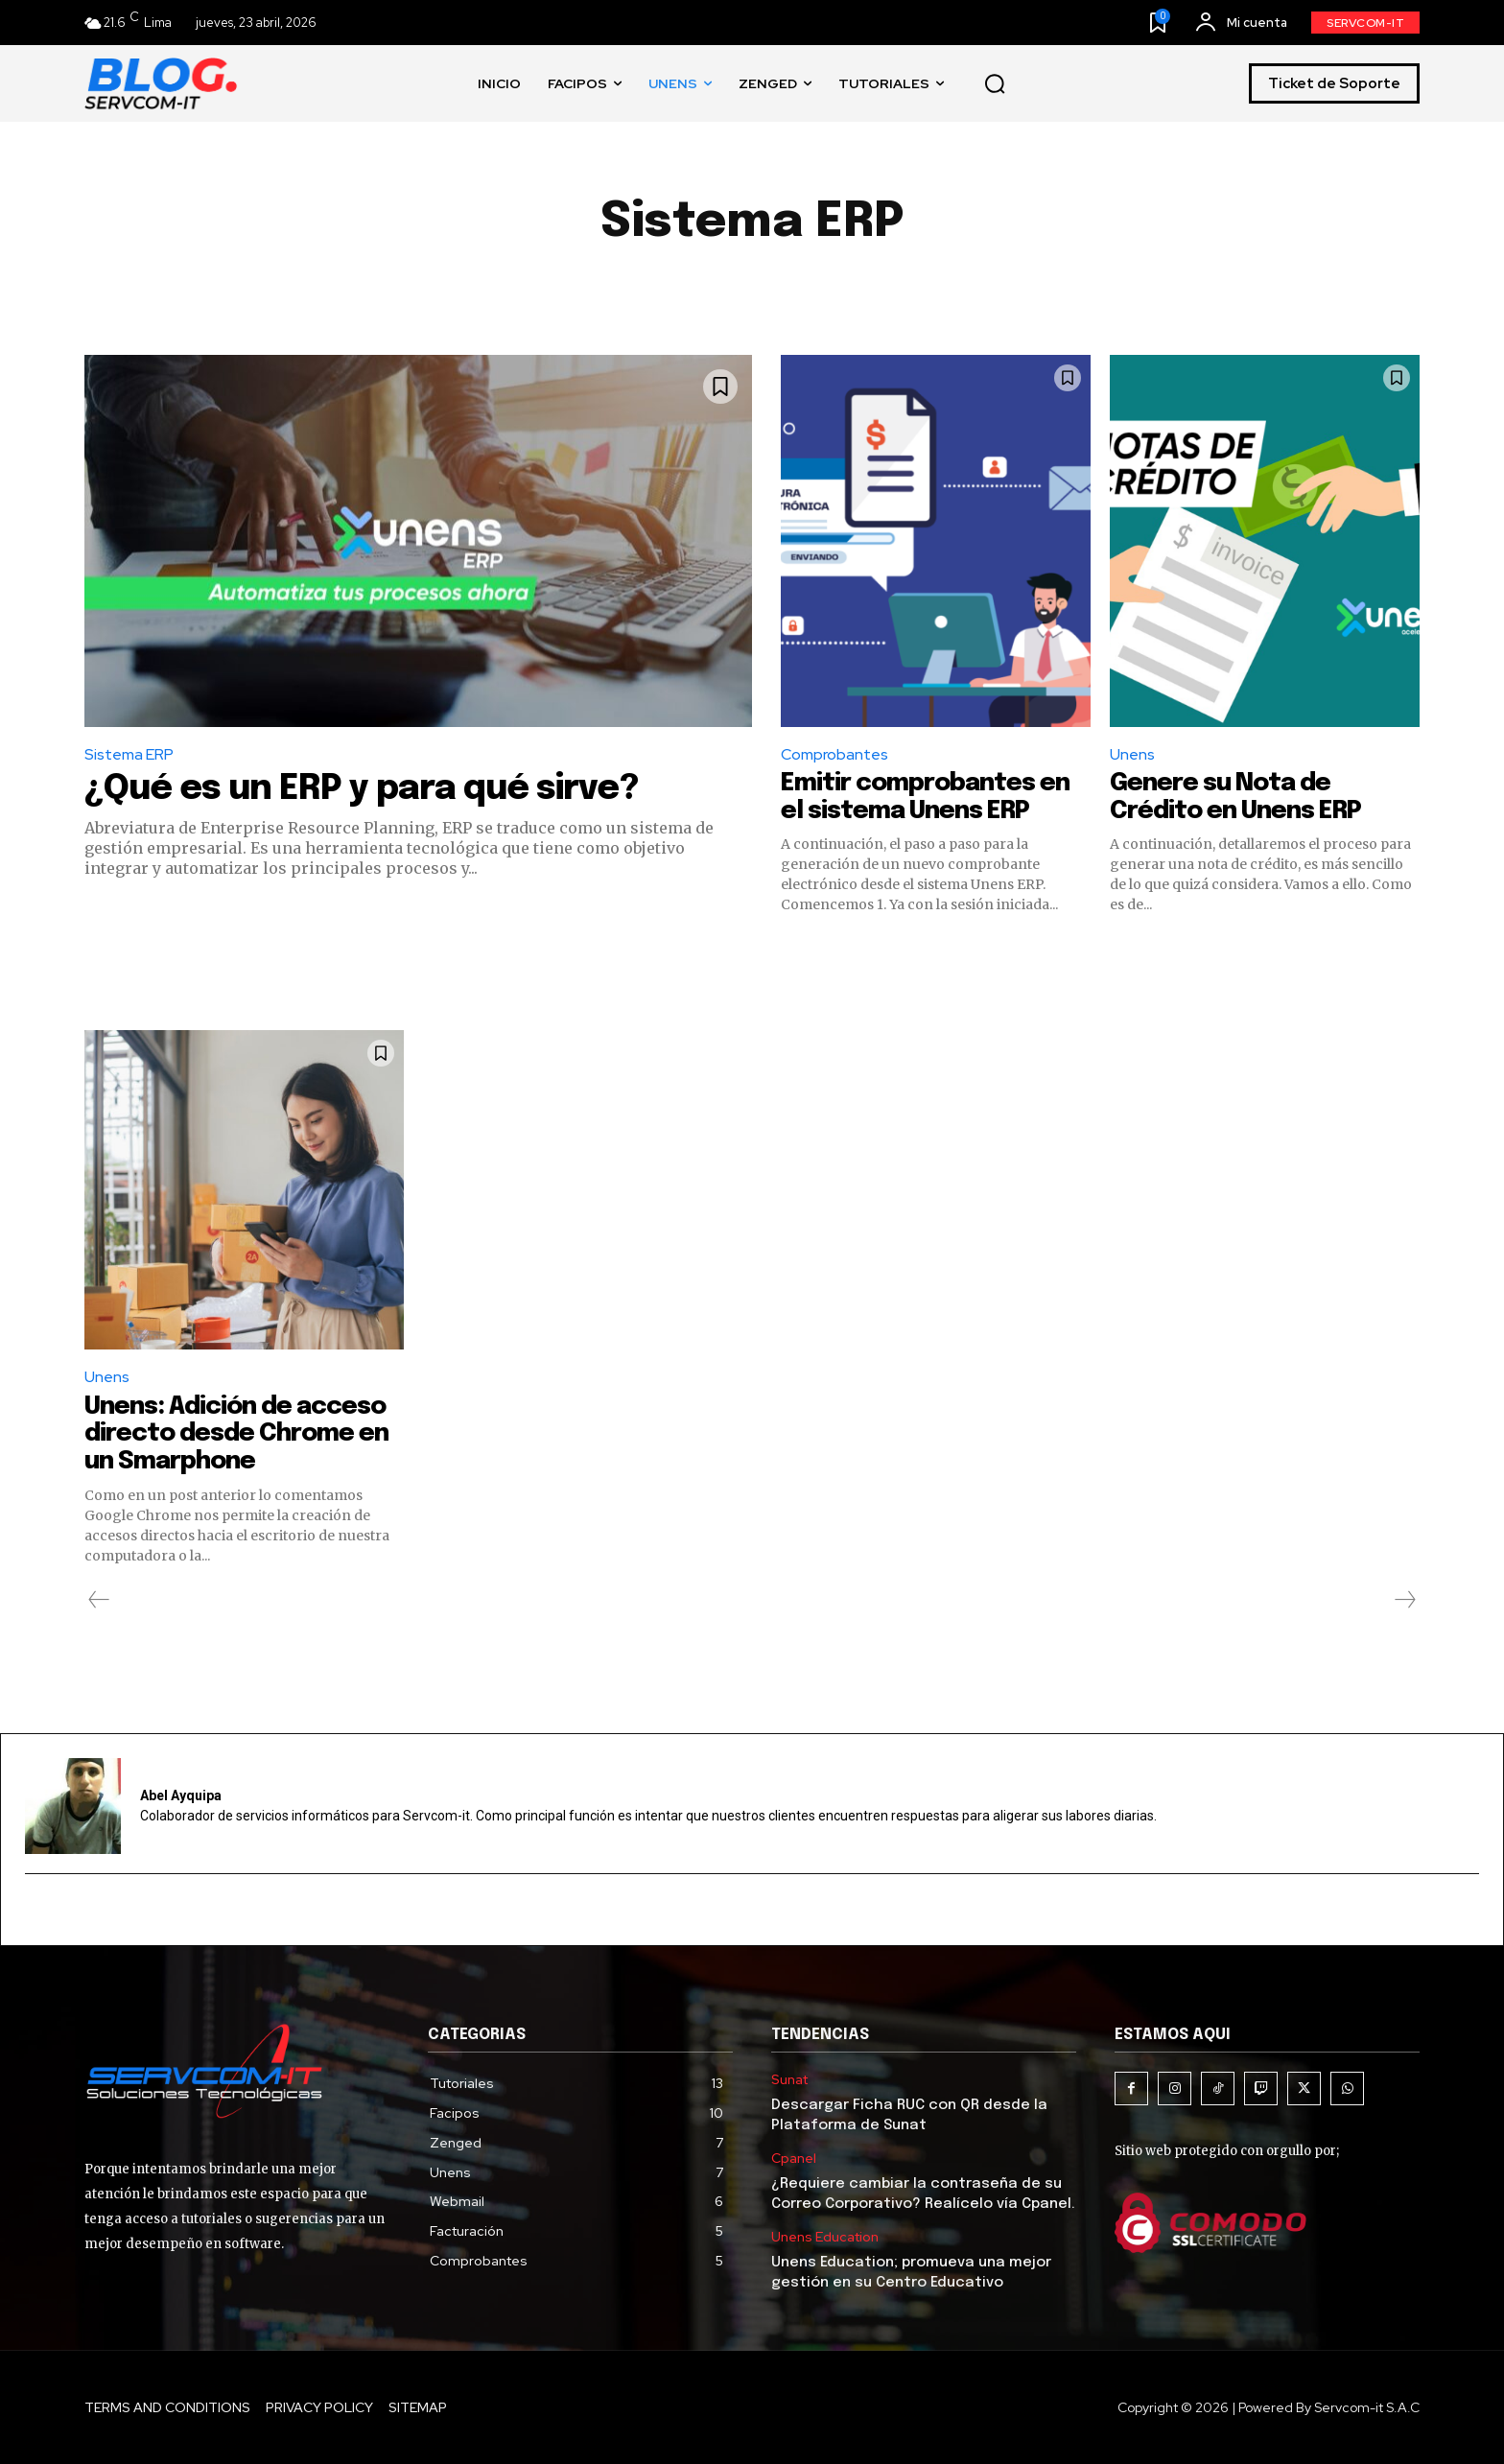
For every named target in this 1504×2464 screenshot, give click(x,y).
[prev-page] (99, 1599)
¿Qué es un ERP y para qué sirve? (361, 789)
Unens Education (825, 2237)
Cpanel (793, 2158)
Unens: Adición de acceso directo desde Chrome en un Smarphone (237, 1434)
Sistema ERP (129, 754)
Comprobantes (834, 754)
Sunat (789, 2080)
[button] (994, 84)
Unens (1132, 754)
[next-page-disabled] (1404, 1599)
